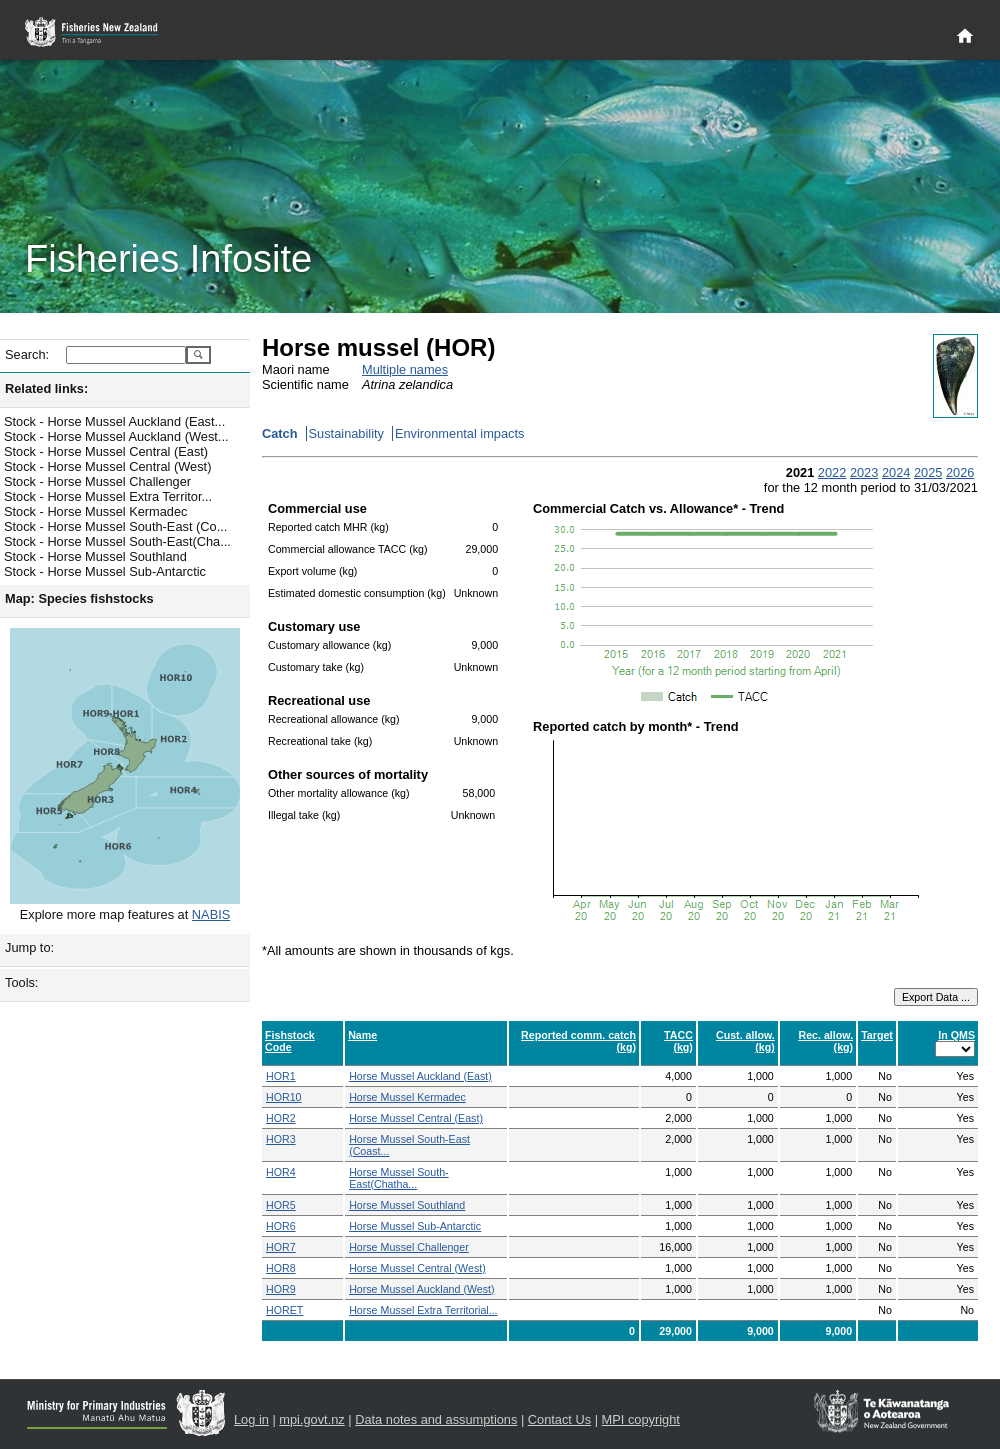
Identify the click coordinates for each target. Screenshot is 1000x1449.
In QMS (956, 1035)
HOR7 (281, 1247)
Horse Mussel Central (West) (417, 1268)
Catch (280, 433)
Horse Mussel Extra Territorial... (423, 1310)
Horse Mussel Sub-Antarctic (415, 1226)
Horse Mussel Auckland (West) (422, 1289)
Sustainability (346, 433)
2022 (832, 472)
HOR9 (281, 1289)
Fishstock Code (290, 1041)
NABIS (211, 914)
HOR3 (281, 1139)
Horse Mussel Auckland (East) (420, 1076)
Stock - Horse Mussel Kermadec (95, 511)
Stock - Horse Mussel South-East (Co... (115, 526)
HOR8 (281, 1268)
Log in (251, 1419)
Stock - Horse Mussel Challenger (97, 481)
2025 (928, 472)
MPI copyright (641, 1419)
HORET (284, 1310)
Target (877, 1035)
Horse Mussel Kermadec (407, 1097)
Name (362, 1035)
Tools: (21, 982)
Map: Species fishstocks (79, 598)
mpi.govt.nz (311, 1419)
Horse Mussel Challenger (409, 1247)
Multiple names (405, 369)
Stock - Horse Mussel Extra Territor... (108, 496)
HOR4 (281, 1172)
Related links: (46, 388)
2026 (960, 472)
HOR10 (284, 1097)
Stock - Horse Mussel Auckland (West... (116, 436)
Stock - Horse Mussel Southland (95, 556)
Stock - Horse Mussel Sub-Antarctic (105, 571)
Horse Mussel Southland (407, 1205)
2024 (896, 472)
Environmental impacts (459, 433)
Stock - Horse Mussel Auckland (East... (114, 421)
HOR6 (281, 1226)
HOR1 (281, 1076)
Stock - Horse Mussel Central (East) (106, 451)
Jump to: (29, 947)
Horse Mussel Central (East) (416, 1118)
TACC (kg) (678, 1041)
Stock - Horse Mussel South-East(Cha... (117, 541)
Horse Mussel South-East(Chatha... (399, 1178)
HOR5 (281, 1205)
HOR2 (281, 1118)
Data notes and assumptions (436, 1419)
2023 (864, 472)
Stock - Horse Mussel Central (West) (107, 466)
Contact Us (559, 1419)
